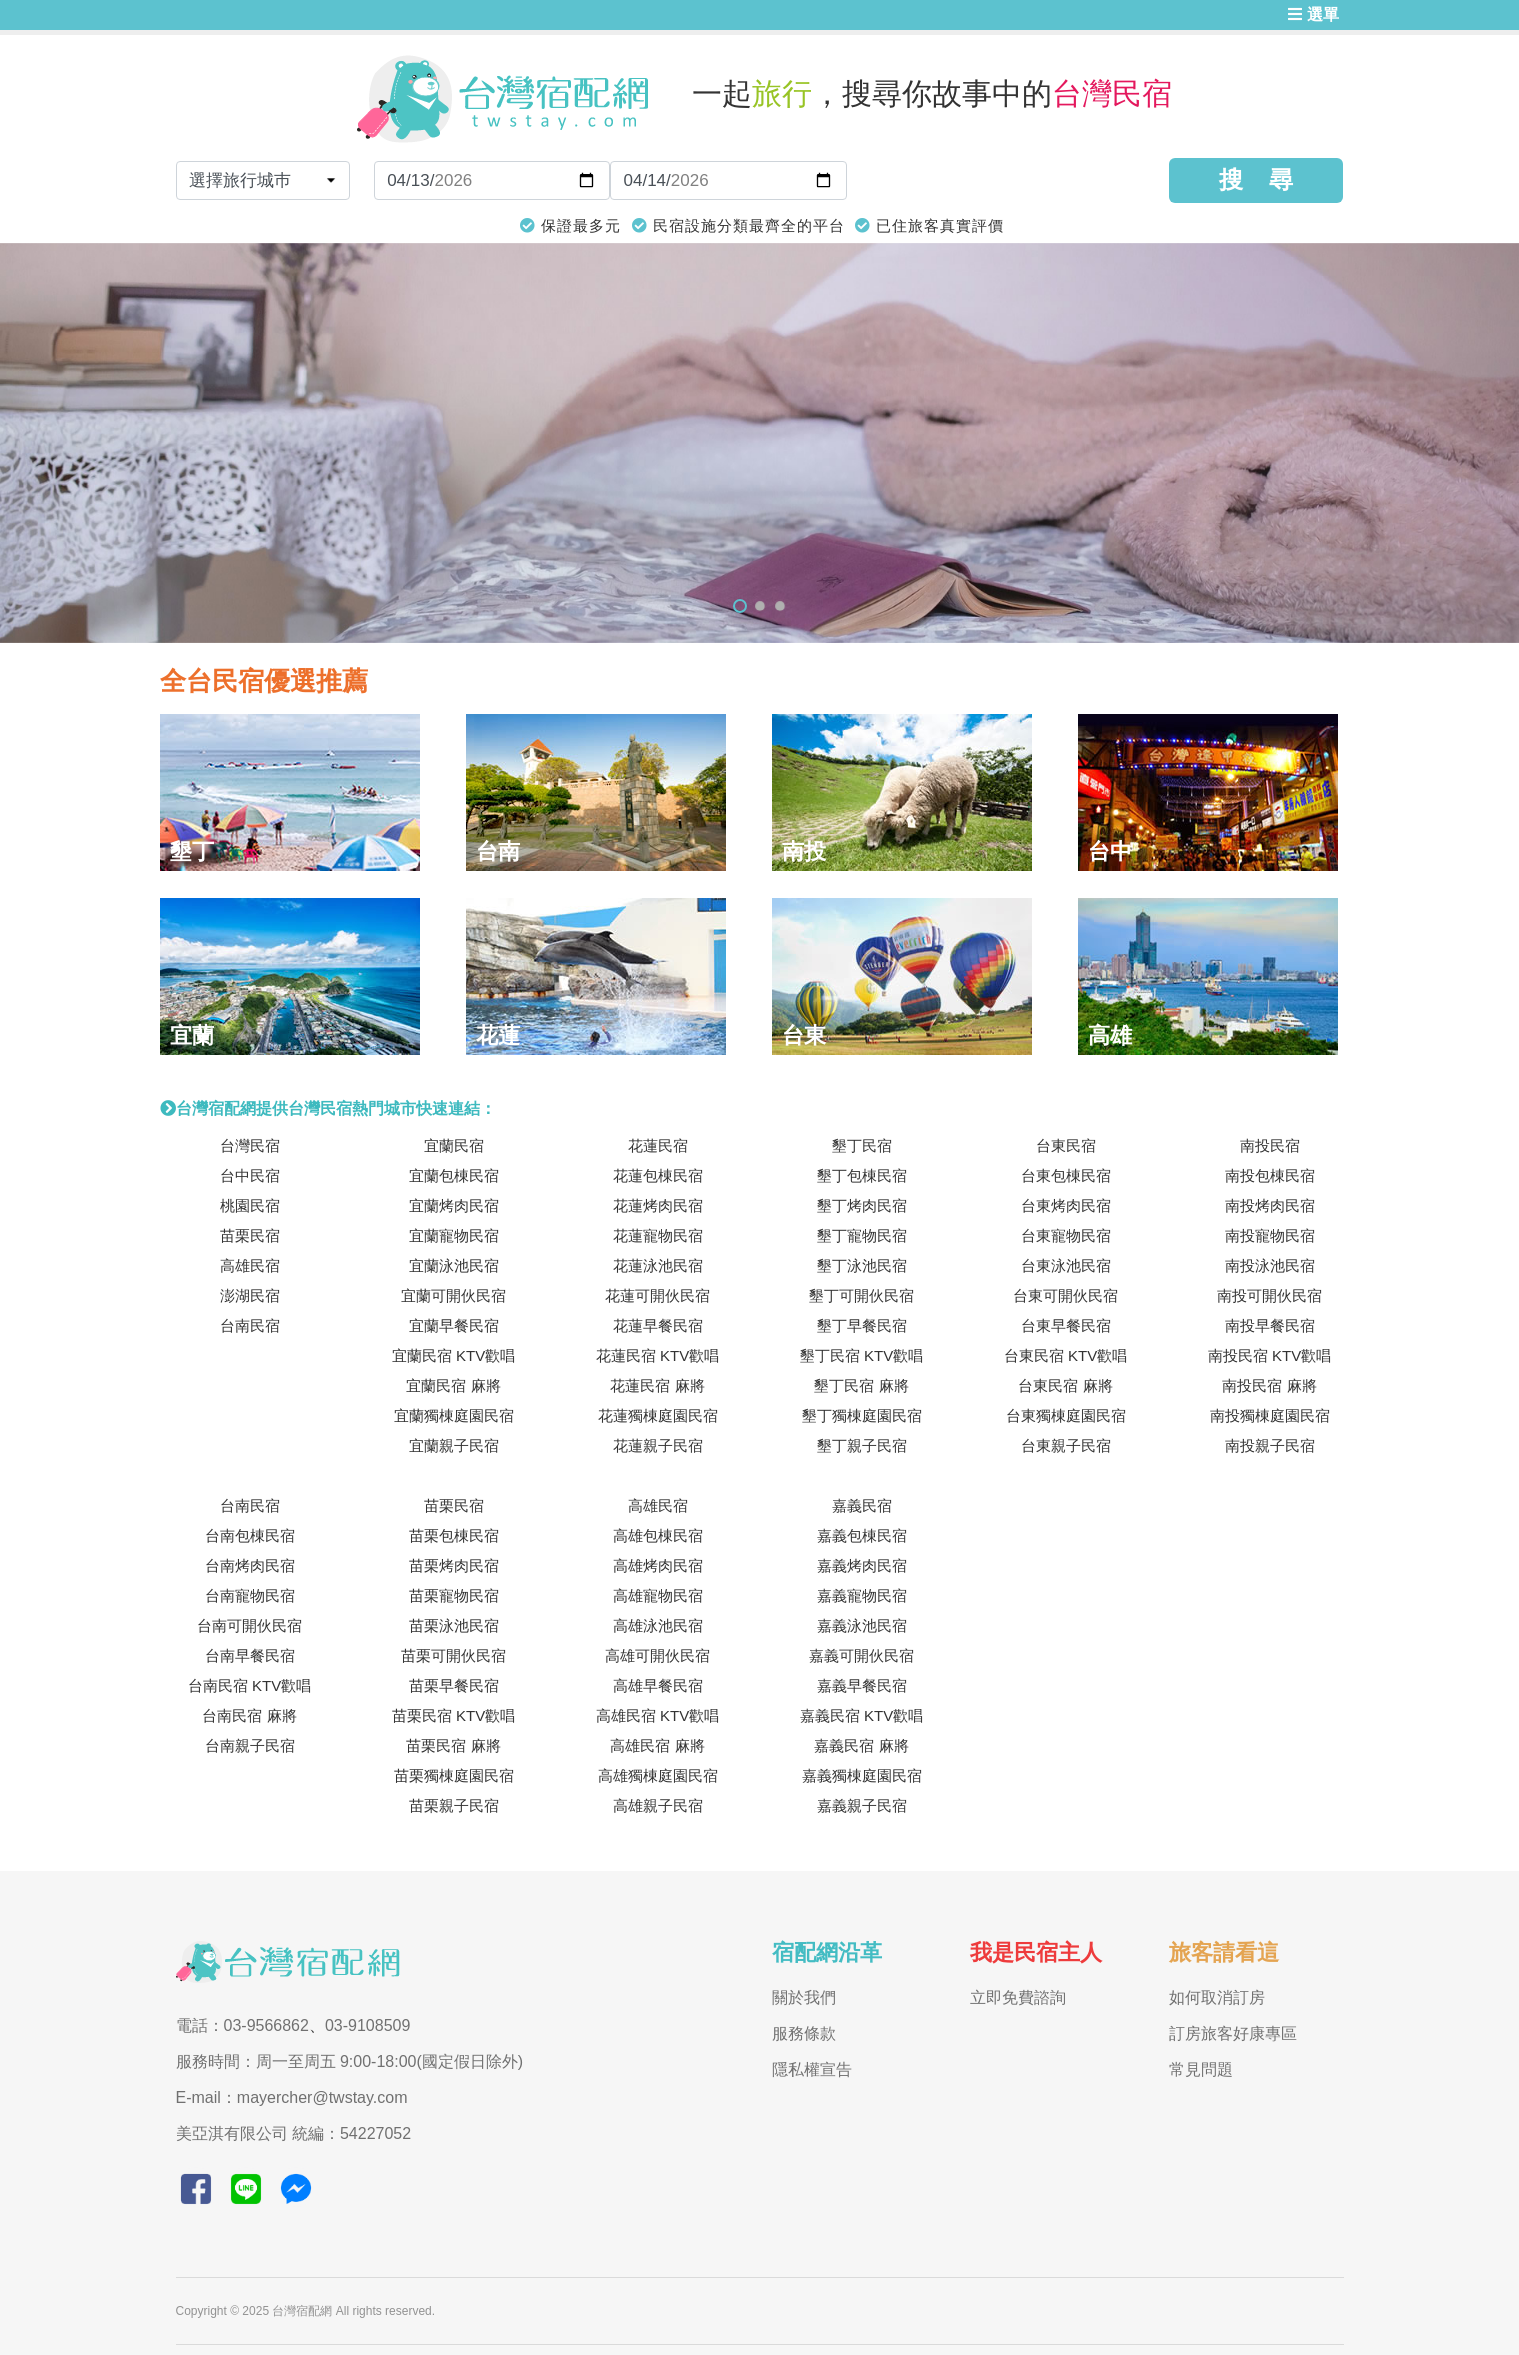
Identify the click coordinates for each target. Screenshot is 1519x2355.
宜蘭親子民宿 (454, 1445)
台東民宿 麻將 (1065, 1385)
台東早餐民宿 (1066, 1325)
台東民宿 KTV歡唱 (1065, 1355)
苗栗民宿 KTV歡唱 (453, 1715)
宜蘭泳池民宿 (454, 1265)
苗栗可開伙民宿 (453, 1655)
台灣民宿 (250, 1145)
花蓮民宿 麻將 (657, 1385)
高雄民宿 (250, 1265)
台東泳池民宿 (1066, 1265)
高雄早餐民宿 (658, 1685)
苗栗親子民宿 (454, 1805)
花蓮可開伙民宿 (657, 1295)
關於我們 (804, 1997)
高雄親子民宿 (658, 1805)
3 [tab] (780, 606)
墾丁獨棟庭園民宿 (862, 1415)
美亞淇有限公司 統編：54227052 (294, 2133)
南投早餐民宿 (1270, 1325)
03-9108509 (367, 2025)
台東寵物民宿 (1066, 1235)
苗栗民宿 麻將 (453, 1745)
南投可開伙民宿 (1269, 1295)
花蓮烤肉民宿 (658, 1205)
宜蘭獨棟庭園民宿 (454, 1415)
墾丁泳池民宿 (862, 1265)
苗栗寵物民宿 (454, 1595)
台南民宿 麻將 (249, 1715)
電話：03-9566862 (242, 2025)
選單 (1313, 14)
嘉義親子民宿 (862, 1805)
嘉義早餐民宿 (862, 1685)
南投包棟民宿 (1270, 1175)
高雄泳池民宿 (658, 1625)
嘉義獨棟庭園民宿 (862, 1775)
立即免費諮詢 (1018, 1997)
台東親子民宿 (1066, 1445)
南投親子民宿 (1270, 1445)
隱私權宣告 (812, 2069)
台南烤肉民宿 (250, 1565)
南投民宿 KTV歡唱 (1269, 1355)
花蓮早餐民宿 (658, 1325)
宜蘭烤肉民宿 (454, 1205)
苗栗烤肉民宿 (454, 1565)
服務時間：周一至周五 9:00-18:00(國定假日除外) (350, 2061)
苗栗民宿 (250, 1235)
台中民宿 (250, 1175)
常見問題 (1201, 2069)
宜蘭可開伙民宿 (453, 1295)
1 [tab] (740, 606)
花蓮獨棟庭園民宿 (658, 1415)
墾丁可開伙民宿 (861, 1295)
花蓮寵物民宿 (658, 1235)
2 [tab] (760, 606)
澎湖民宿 (250, 1295)
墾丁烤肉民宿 (862, 1205)
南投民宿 (1270, 1145)
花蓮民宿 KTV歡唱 (657, 1355)
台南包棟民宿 (250, 1535)
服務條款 (804, 2033)
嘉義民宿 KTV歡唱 (861, 1715)
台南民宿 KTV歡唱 (249, 1685)
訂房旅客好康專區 (1233, 2033)
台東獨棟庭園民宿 (1066, 1415)
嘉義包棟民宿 (862, 1535)
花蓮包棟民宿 (658, 1175)
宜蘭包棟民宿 (454, 1175)
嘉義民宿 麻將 (861, 1745)
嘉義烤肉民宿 (862, 1565)
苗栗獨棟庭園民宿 (454, 1775)
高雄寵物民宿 (658, 1595)
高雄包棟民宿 (658, 1535)
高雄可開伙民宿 (657, 1655)
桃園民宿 (250, 1205)
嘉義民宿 (862, 1505)
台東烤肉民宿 (1066, 1205)
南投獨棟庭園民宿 (1270, 1415)
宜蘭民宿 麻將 (453, 1385)
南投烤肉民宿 (1270, 1205)
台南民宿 (250, 1325)
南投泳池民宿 (1270, 1265)
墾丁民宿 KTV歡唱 (861, 1355)
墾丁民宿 (862, 1145)
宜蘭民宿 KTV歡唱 (453, 1355)
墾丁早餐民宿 (862, 1325)
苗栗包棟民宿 (454, 1535)
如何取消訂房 (1217, 1997)
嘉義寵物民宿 (862, 1595)
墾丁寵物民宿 (862, 1235)
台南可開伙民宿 (249, 1625)
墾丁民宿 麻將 (861, 1385)
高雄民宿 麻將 (657, 1745)
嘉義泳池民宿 (862, 1625)
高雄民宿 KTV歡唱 (657, 1715)
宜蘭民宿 (454, 1145)
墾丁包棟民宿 (862, 1175)
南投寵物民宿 (1270, 1235)
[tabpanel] (759, 443)
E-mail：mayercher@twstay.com (292, 2097)
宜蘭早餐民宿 (454, 1325)
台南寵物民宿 (250, 1595)
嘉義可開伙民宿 (861, 1655)
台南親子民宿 (250, 1745)
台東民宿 (1066, 1145)
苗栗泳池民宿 (454, 1625)
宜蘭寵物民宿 (454, 1235)
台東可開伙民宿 (1065, 1295)
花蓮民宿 (658, 1145)
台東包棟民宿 (1066, 1175)
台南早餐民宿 (250, 1655)
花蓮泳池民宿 (658, 1265)
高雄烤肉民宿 (658, 1565)
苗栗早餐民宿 (454, 1685)
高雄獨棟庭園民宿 (658, 1775)
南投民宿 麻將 (1269, 1385)
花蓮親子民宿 (658, 1445)
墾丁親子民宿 (862, 1445)
